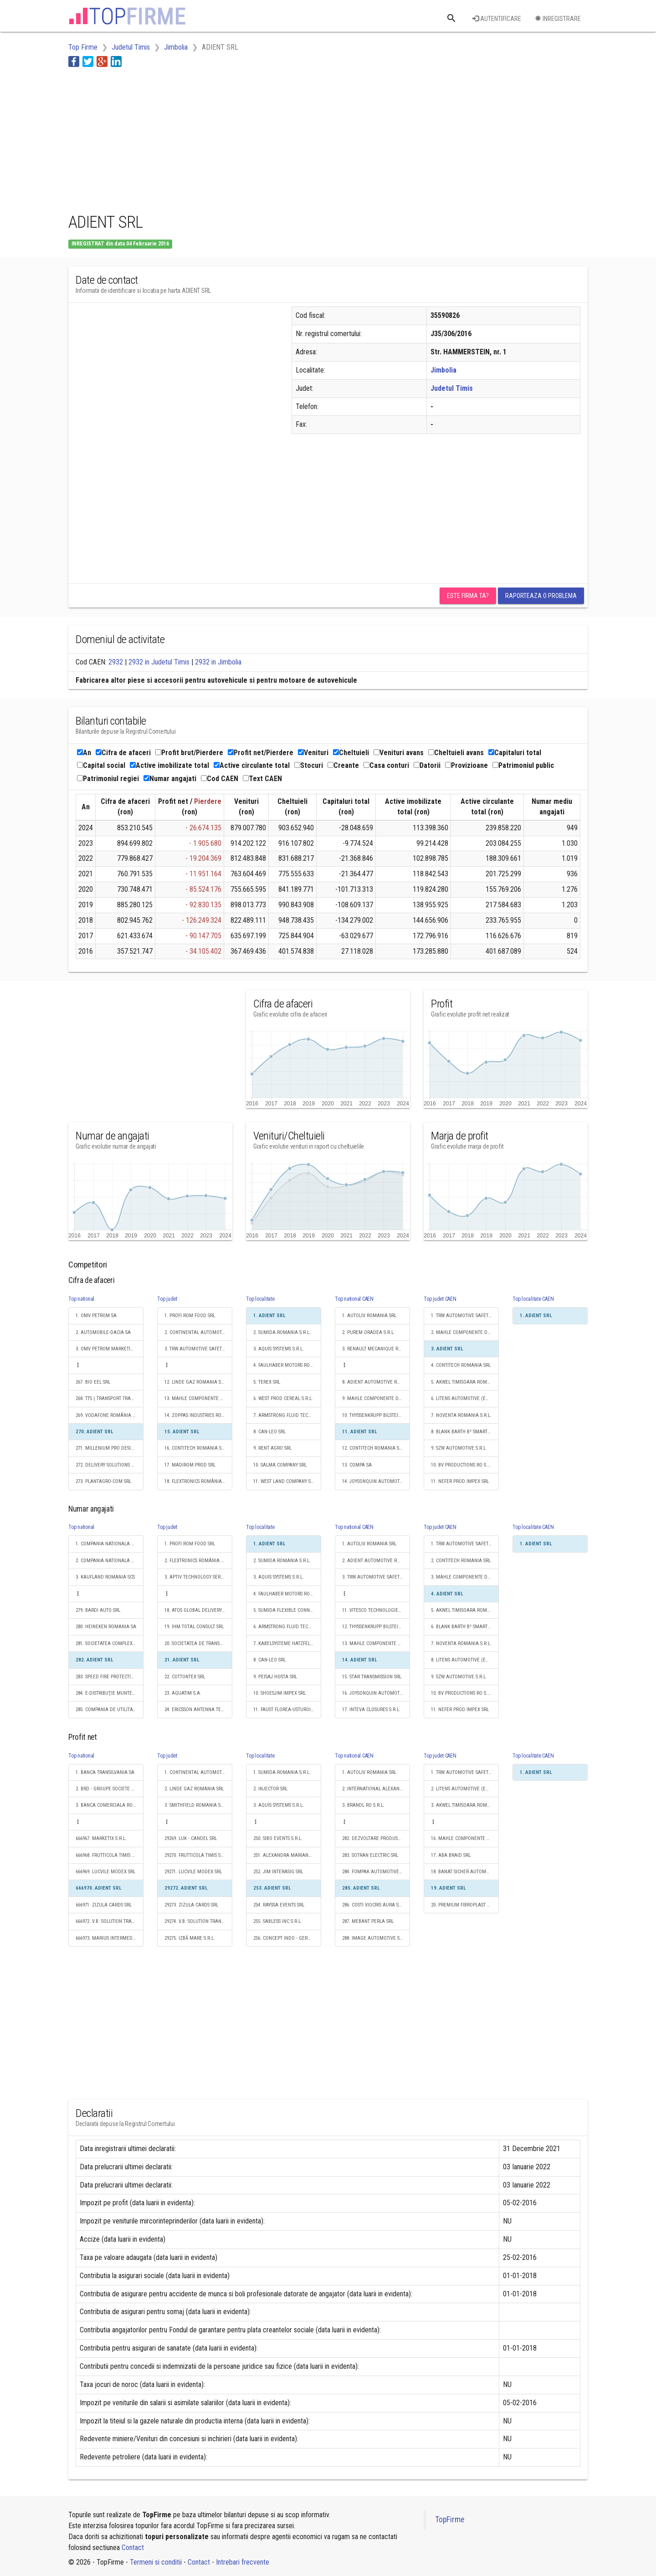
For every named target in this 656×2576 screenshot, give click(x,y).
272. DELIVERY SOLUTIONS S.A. (107, 1465)
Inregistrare (558, 18)
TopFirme (449, 2519)
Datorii (427, 765)
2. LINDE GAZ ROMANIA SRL (194, 1789)
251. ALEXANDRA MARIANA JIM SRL (287, 1855)
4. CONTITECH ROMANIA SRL (461, 1365)
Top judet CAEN (440, 1299)
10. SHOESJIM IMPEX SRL (279, 1693)
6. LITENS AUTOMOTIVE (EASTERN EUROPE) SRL (465, 1398)
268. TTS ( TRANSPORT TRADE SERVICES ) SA (110, 1398)
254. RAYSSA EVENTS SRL (278, 1905)
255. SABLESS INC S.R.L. (277, 1921)
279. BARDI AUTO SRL (98, 1610)
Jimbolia (443, 370)
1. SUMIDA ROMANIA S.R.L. (282, 1772)
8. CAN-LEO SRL (269, 1432)
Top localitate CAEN (533, 1299)
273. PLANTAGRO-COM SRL (103, 1481)
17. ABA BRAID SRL (451, 1855)
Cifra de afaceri (123, 752)
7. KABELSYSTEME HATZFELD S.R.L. (287, 1643)
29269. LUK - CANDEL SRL (190, 1838)
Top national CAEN (354, 1299)
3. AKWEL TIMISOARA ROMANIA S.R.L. (465, 1805)
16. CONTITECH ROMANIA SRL (195, 1448)
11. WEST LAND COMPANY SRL (284, 1481)
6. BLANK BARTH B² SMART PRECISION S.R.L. (465, 1627)
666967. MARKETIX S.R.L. (101, 1838)
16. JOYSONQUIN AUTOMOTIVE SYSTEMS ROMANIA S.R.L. (376, 1693)
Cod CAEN (219, 778)
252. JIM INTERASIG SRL (278, 1872)
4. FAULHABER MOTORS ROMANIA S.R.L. (287, 1365)
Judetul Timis (451, 388)
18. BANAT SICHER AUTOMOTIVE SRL (465, 1872)
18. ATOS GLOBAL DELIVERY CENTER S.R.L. (198, 1610)
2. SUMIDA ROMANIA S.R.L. (282, 1332)
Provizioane (466, 765)
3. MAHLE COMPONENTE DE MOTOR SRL (465, 1577)
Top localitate (260, 1299)
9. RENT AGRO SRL (272, 1448)
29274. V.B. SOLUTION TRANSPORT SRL (198, 1921)
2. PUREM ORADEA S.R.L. (368, 1332)
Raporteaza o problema (541, 595)
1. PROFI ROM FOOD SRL (189, 1316)
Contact (133, 2547)
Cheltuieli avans (456, 752)
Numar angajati (170, 778)
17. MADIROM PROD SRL (189, 1465)
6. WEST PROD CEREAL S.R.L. (283, 1398)
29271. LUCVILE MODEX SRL (193, 1872)
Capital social (101, 765)
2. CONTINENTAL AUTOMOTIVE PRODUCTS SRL (198, 1332)
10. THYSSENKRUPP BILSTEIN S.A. (376, 1415)
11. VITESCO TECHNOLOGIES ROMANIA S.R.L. (376, 1610)
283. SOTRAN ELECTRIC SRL (370, 1855)
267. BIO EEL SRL (93, 1382)
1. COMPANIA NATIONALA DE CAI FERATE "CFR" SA (110, 1544)
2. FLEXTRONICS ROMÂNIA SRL (196, 1561)
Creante (343, 765)
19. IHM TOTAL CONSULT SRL (194, 1627)
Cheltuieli (351, 752)
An (84, 752)
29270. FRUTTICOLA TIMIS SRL (195, 1855)
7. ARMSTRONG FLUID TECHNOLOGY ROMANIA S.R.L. (287, 1415)
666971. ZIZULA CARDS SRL (104, 1905)
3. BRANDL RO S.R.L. (363, 1805)
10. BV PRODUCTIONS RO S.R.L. (463, 1465)
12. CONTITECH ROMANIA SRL (373, 1448)
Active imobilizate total (169, 765)
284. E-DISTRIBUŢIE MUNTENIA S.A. (110, 1693)
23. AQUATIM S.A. (182, 1693)
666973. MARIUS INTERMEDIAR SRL (110, 1938)
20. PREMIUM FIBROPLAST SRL (462, 1905)
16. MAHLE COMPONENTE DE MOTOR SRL (465, 1838)
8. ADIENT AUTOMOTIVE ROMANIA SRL (376, 1382)
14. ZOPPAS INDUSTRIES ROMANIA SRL (198, 1415)
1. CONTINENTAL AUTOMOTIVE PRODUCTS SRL (198, 1772)
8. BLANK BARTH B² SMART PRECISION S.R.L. (465, 1432)
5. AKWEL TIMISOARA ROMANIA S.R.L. (465, 1382)
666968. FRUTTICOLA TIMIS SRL (107, 1855)
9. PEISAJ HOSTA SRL (275, 1677)
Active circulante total (252, 765)
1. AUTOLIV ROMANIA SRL (369, 1316)
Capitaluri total (514, 752)
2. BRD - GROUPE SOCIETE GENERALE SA (110, 1789)
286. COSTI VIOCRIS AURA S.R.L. (375, 1905)
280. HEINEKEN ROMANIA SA (106, 1627)
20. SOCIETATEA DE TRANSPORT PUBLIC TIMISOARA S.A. (198, 1643)
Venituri (313, 752)
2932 (115, 662)
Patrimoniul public (523, 765)
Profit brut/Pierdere (189, 752)
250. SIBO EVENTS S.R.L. (277, 1838)
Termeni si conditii (156, 2562)
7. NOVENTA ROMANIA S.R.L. (461, 1415)
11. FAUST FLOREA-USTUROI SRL (286, 1709)
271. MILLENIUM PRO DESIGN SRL (110, 1448)
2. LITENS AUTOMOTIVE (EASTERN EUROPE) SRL (465, 1789)
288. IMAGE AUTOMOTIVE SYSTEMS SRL (376, 1938)
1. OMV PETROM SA (96, 1316)
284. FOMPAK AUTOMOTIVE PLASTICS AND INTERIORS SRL (376, 1872)
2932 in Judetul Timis (159, 662)
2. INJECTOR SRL (270, 1789)
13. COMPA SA (357, 1465)
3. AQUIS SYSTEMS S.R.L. (278, 1349)
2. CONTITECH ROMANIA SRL (461, 1561)
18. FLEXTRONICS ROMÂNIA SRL (197, 1481)
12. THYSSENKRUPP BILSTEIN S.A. (376, 1627)
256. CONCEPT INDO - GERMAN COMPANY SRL (287, 1938)
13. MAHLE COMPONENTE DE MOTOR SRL (198, 1398)
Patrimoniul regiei (108, 778)
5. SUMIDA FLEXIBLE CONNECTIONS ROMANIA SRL (287, 1610)
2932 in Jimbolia (218, 662)
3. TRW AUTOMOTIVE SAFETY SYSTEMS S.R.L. (198, 1349)
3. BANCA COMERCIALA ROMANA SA (110, 1805)
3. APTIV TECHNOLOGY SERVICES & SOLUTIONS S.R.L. (198, 1577)
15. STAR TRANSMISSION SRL (371, 1677)
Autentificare (496, 18)
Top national (81, 1299)
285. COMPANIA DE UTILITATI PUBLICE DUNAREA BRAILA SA (110, 1709)
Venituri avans (399, 752)
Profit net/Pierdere (260, 752)
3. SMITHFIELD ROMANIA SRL (195, 1805)
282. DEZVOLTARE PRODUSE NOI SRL (376, 1838)
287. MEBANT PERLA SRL (368, 1921)
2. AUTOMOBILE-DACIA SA (103, 1332)
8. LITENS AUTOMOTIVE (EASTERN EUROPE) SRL (465, 1660)
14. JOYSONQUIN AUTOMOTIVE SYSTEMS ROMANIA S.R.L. (376, 1481)
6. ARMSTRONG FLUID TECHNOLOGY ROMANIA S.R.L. (287, 1627)
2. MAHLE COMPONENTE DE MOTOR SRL (465, 1332)
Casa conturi (386, 765)
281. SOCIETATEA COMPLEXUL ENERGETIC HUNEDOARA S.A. (110, 1643)
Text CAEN (262, 778)
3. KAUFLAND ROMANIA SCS (105, 1577)
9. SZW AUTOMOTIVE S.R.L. (459, 1448)
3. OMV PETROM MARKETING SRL (110, 1349)
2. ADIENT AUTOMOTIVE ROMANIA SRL (376, 1561)
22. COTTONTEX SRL (184, 1677)
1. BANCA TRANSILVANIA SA (105, 1772)
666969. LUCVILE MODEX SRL (105, 1872)
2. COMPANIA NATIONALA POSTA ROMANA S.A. (110, 1561)
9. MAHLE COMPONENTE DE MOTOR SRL (376, 1398)
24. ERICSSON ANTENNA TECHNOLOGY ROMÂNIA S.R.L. (198, 1709)
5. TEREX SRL (266, 1382)
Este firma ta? (468, 595)
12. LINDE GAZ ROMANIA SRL (195, 1382)
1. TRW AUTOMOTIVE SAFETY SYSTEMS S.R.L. (465, 1316)
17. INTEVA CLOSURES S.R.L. (371, 1709)
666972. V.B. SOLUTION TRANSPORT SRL (110, 1921)
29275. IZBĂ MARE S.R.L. (189, 1938)
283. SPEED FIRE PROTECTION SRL (110, 1677)
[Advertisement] (234, 138)
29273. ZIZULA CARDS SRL (191, 1905)
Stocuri (308, 765)
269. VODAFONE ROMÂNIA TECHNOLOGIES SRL (110, 1415)
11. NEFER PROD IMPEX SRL (460, 1481)
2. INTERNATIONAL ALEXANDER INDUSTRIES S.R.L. (376, 1789)
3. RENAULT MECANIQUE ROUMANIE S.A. (376, 1349)
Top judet (167, 1299)
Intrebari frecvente (242, 2562)
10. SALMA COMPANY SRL (280, 1465)
